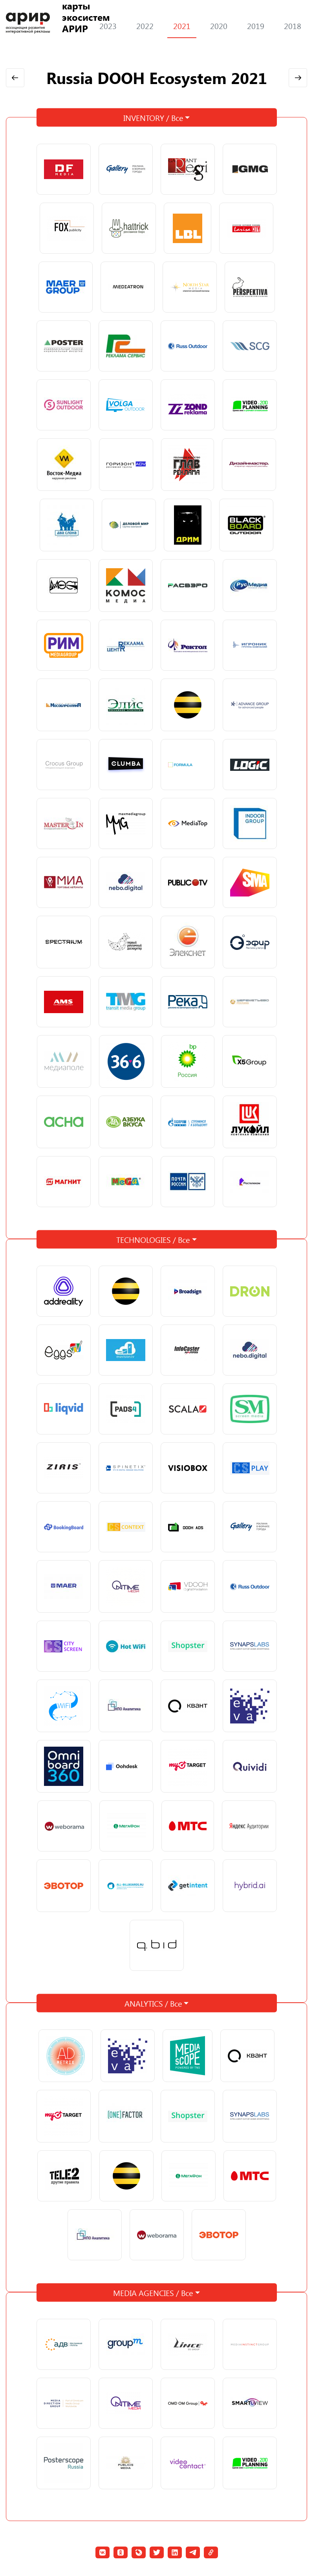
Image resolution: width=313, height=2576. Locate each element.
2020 (218, 25)
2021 (181, 25)
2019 (255, 25)
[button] (102, 2552)
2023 (108, 25)
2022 (145, 25)
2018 (292, 25)
